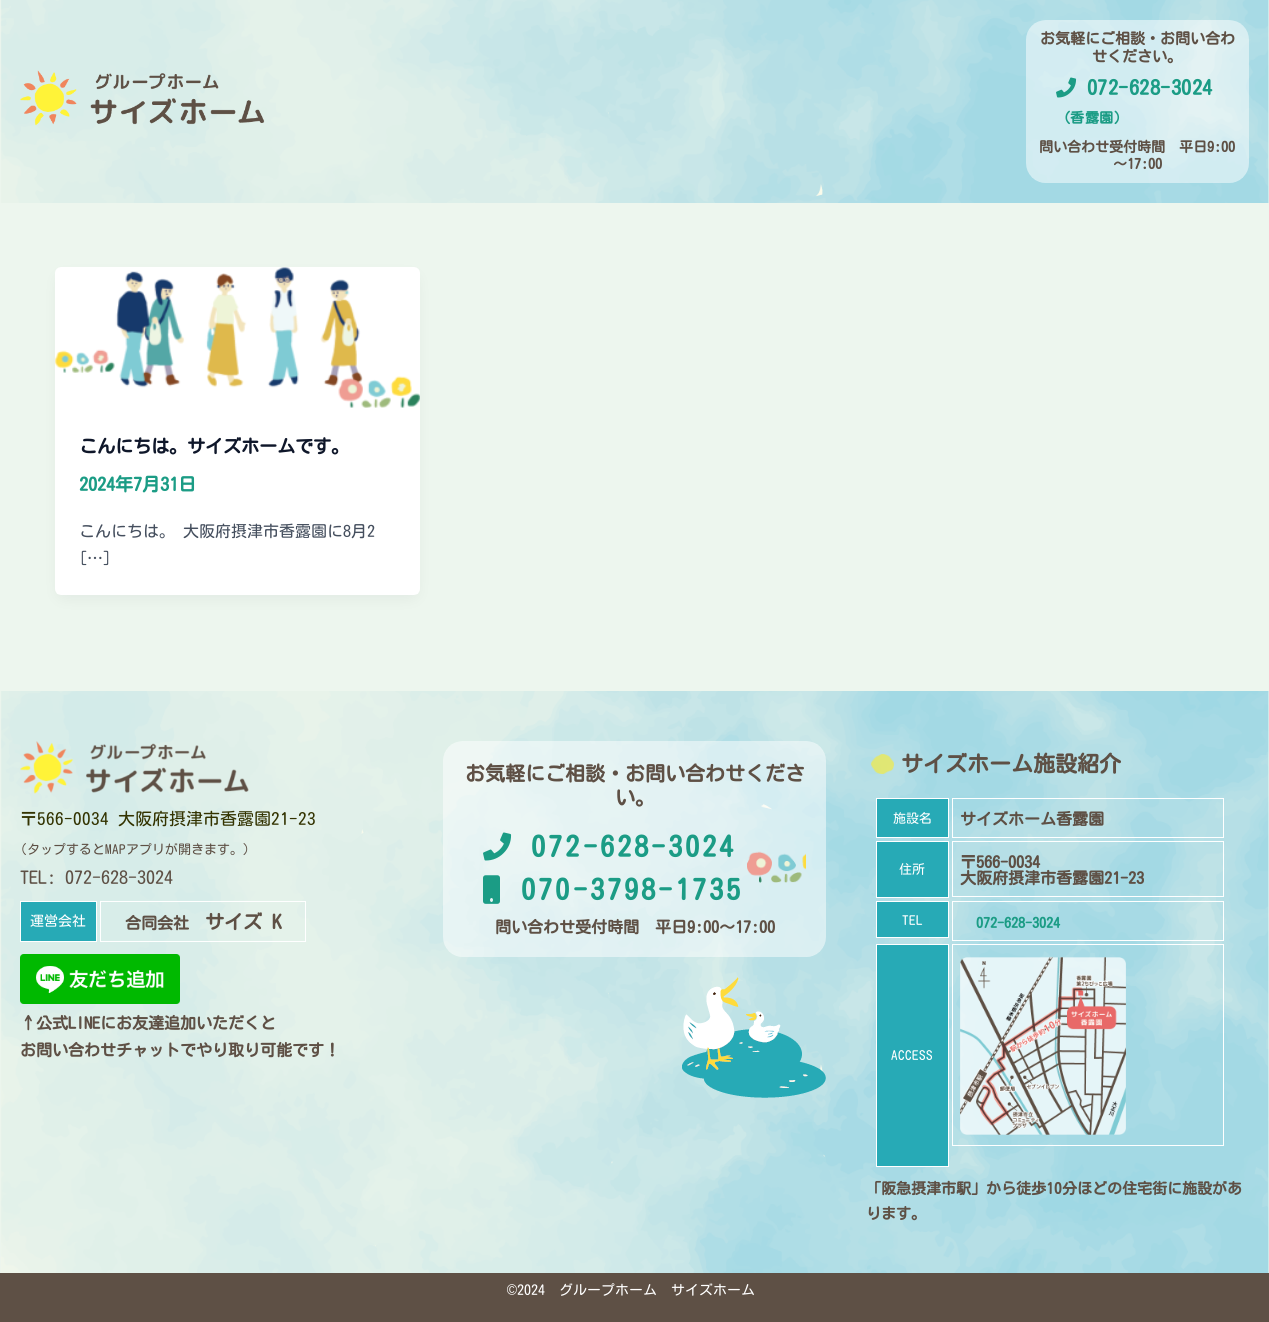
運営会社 (628, 126)
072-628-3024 (609, 842)
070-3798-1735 (613, 885)
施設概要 (516, 126)
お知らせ (730, 126)
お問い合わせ (850, 126)
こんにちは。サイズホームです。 (229, 442)
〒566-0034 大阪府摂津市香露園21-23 (173, 814)
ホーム (414, 126)
